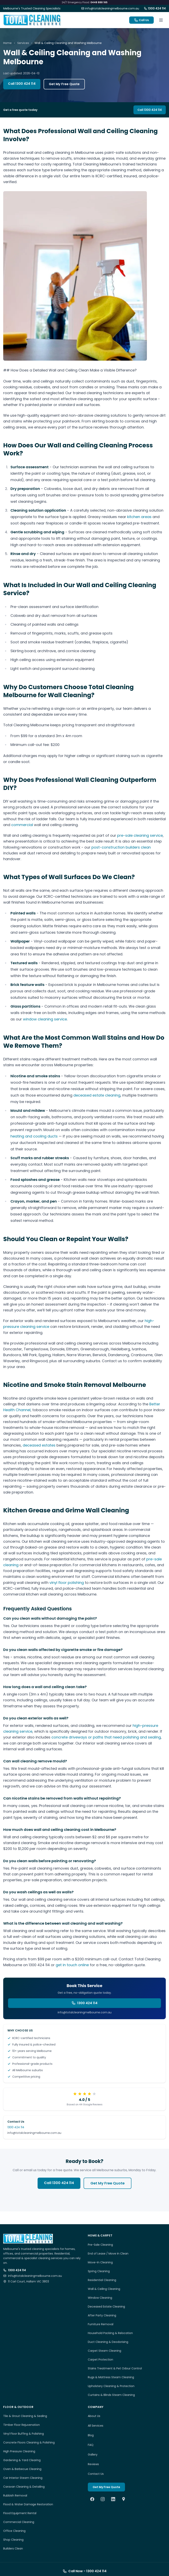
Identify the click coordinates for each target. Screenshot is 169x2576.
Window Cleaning (100, 2298)
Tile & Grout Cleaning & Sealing (25, 2416)
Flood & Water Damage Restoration (28, 2504)
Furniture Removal (100, 2324)
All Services (95, 2426)
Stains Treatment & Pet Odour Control (115, 2368)
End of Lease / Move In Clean (108, 2254)
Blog (91, 2435)
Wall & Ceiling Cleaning (104, 2289)
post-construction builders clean (121, 847)
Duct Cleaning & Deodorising (108, 2342)
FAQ (90, 2445)
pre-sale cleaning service (140, 835)
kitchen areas (139, 516)
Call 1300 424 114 (22, 83)
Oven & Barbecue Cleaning (22, 2469)
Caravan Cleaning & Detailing (24, 2487)
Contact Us (96, 2474)
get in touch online (72, 1964)
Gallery (92, 2455)
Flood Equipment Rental (19, 2513)
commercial (22, 824)
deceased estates (39, 1445)
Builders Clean (13, 2548)
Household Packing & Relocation (110, 2333)
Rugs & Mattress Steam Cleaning (111, 2377)
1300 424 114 (84, 2003)
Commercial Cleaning (18, 2522)
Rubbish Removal (15, 2495)
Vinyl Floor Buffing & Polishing (23, 2434)
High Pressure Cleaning (19, 2451)
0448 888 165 (99, 2)
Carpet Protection (100, 2360)
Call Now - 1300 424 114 (85, 2571)
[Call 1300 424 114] (141, 20)
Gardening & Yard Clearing (22, 2460)
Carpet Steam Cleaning (104, 2351)
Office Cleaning (14, 2531)
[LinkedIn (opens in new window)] (113, 2499)
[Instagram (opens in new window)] (102, 2499)
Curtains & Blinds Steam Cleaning (111, 2395)
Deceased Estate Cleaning (106, 2307)
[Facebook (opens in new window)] (92, 2499)
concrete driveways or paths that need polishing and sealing (106, 1737)
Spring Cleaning (99, 2271)
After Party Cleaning (102, 2315)
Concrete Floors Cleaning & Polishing (29, 2442)
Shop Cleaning (13, 2540)
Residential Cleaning (102, 2280)
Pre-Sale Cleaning (100, 2245)
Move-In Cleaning (100, 2262)
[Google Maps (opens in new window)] (123, 2499)
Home (7, 43)
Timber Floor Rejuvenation (21, 2425)
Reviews (93, 2464)
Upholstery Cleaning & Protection (111, 2386)
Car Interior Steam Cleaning (22, 2478)
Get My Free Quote (64, 84)
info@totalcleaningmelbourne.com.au (110, 8)
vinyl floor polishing (66, 1582)
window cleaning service (45, 1019)
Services (23, 43)
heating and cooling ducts (34, 1136)
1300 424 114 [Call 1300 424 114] (155, 8)
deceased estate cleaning (96, 1095)
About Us (94, 2416)
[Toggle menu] (161, 20)
